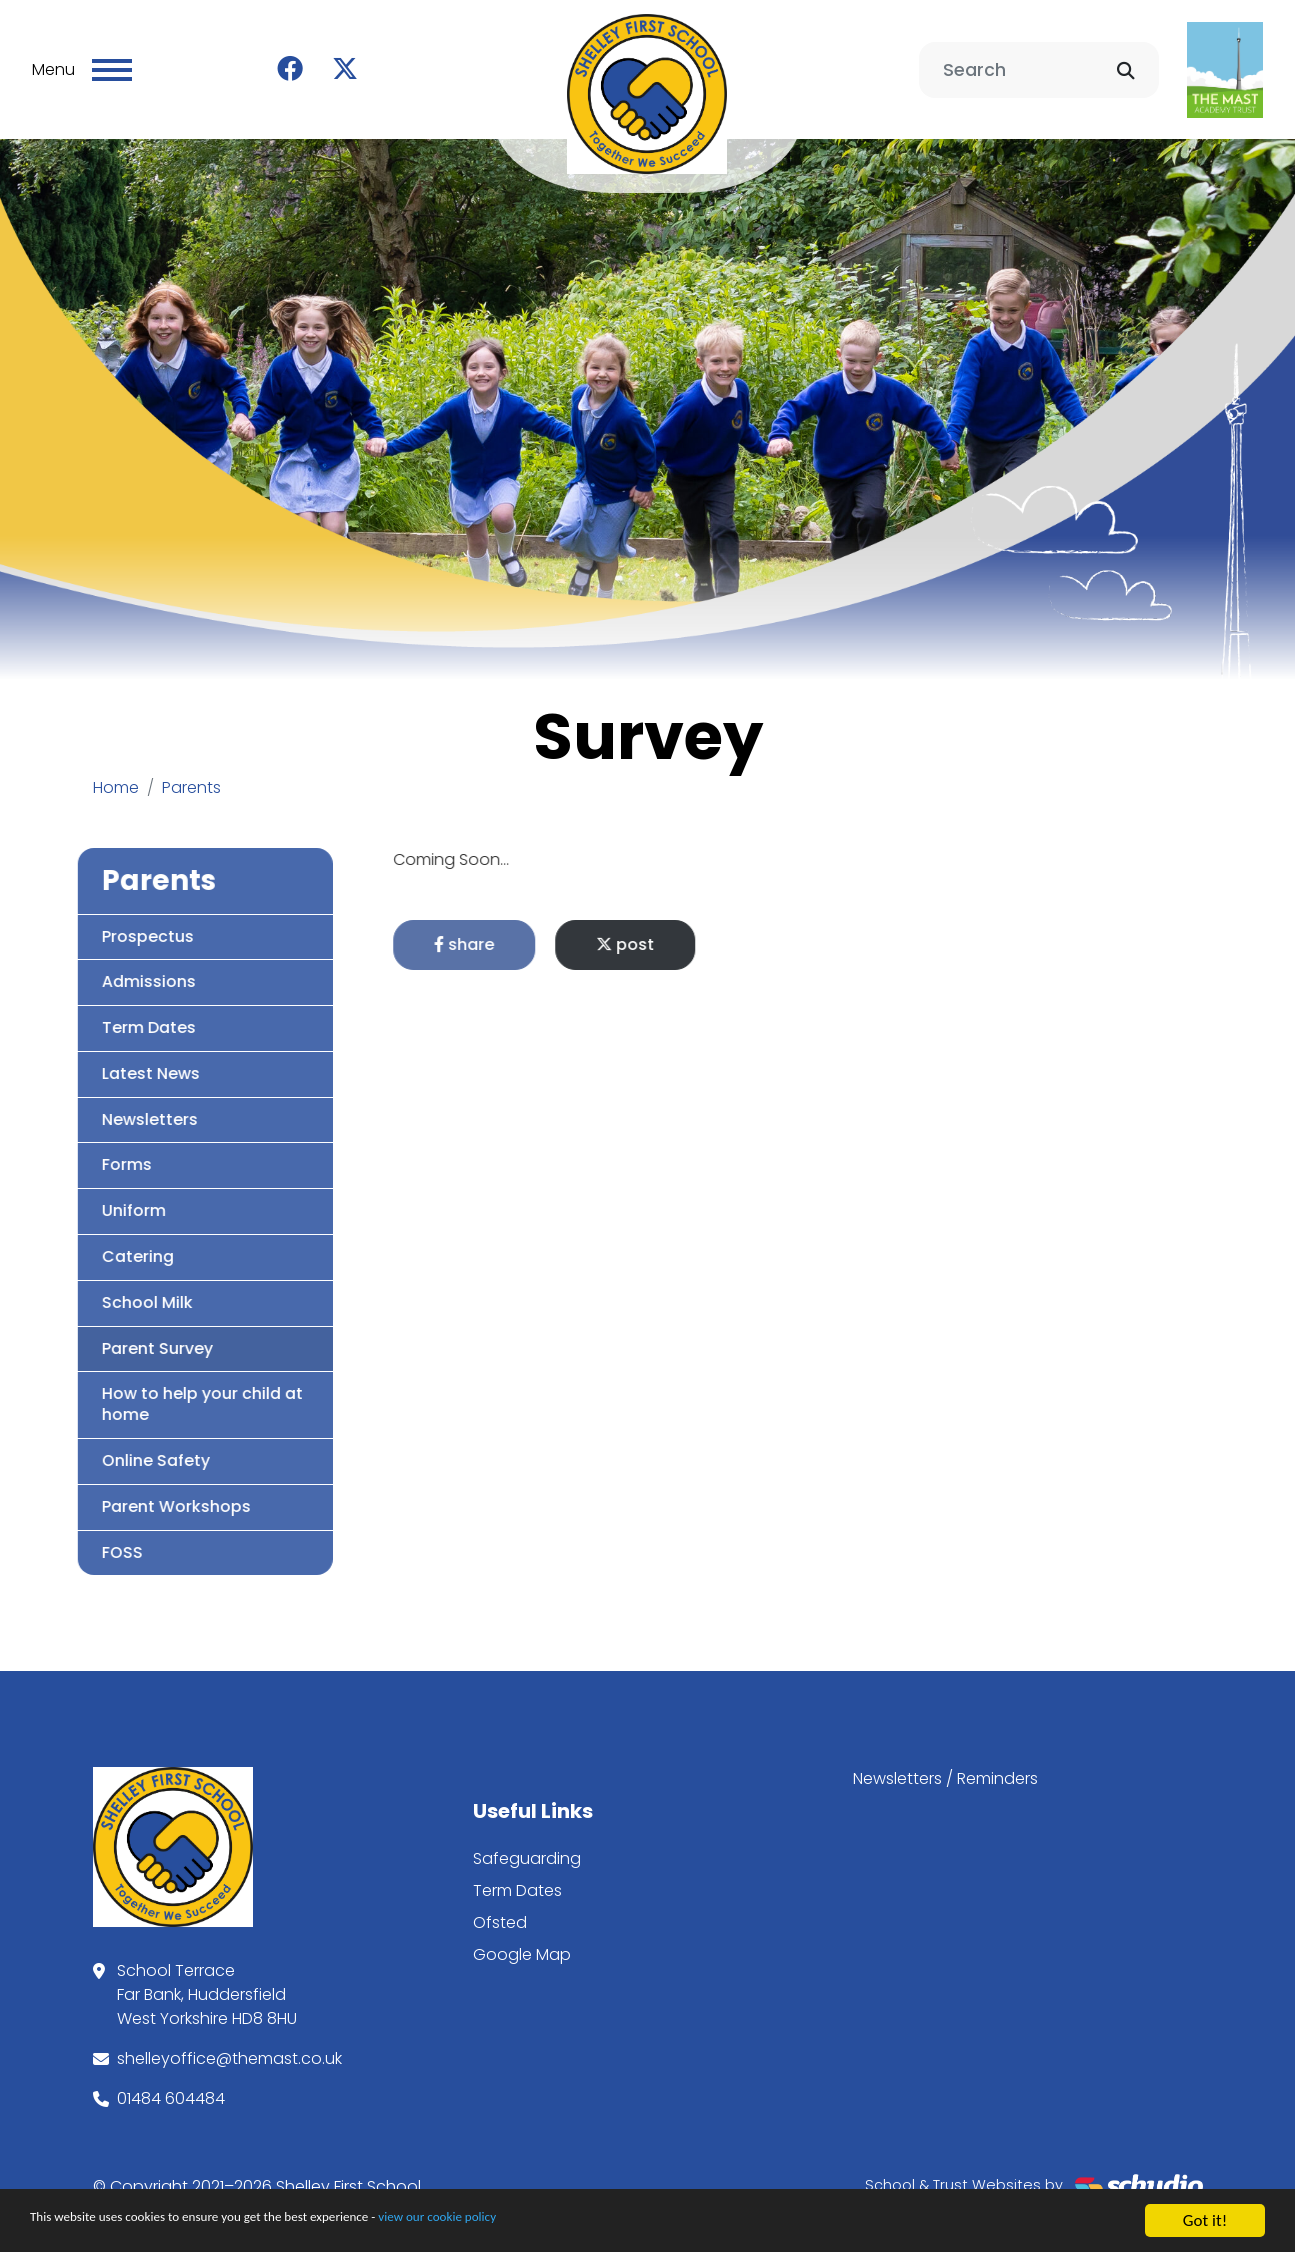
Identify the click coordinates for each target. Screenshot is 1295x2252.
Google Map (522, 1943)
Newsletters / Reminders (945, 1767)
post (708, 933)
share (547, 933)
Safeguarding (527, 1847)
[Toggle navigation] (112, 64)
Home (116, 776)
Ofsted (500, 1911)
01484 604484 (171, 2087)
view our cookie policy (559, 2223)
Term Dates (517, 1879)
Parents (191, 776)
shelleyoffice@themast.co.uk (229, 2047)
